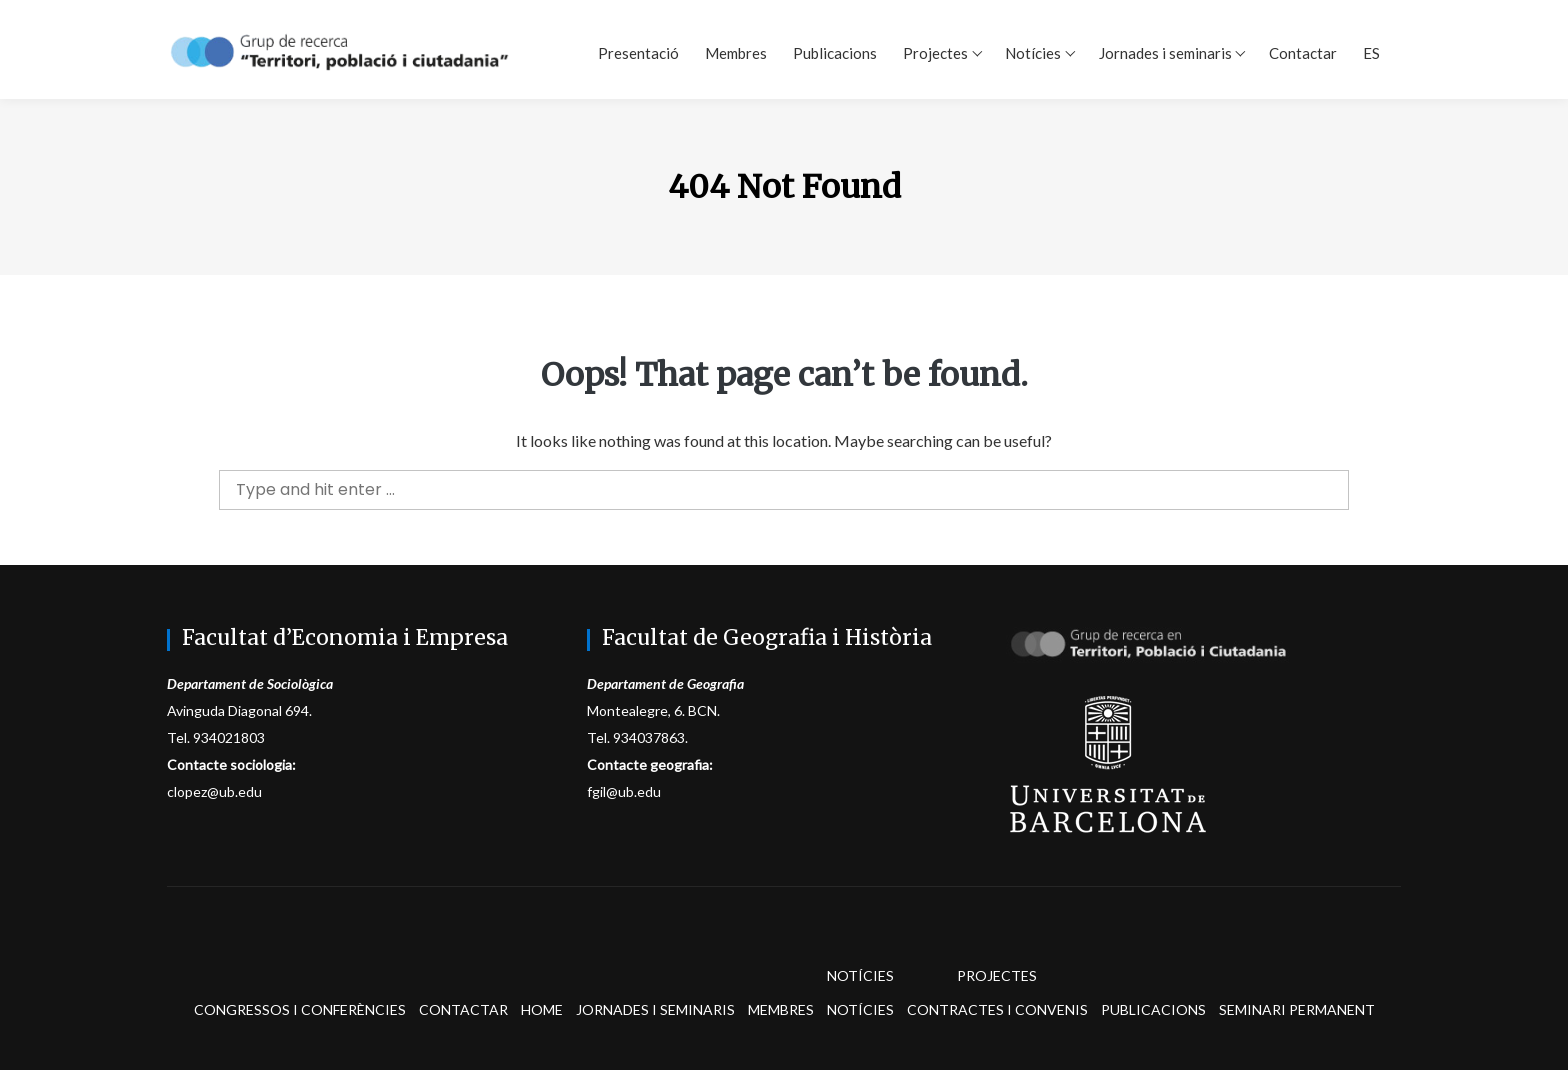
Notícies (1033, 53)
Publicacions (835, 53)
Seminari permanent (1297, 1009)
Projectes (935, 53)
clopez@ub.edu (214, 791)
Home (542, 1009)
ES (1371, 53)
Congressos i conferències (300, 1009)
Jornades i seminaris (1165, 53)
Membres (736, 53)
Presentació (638, 53)
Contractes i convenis (997, 1009)
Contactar (1303, 53)
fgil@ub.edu (624, 791)
